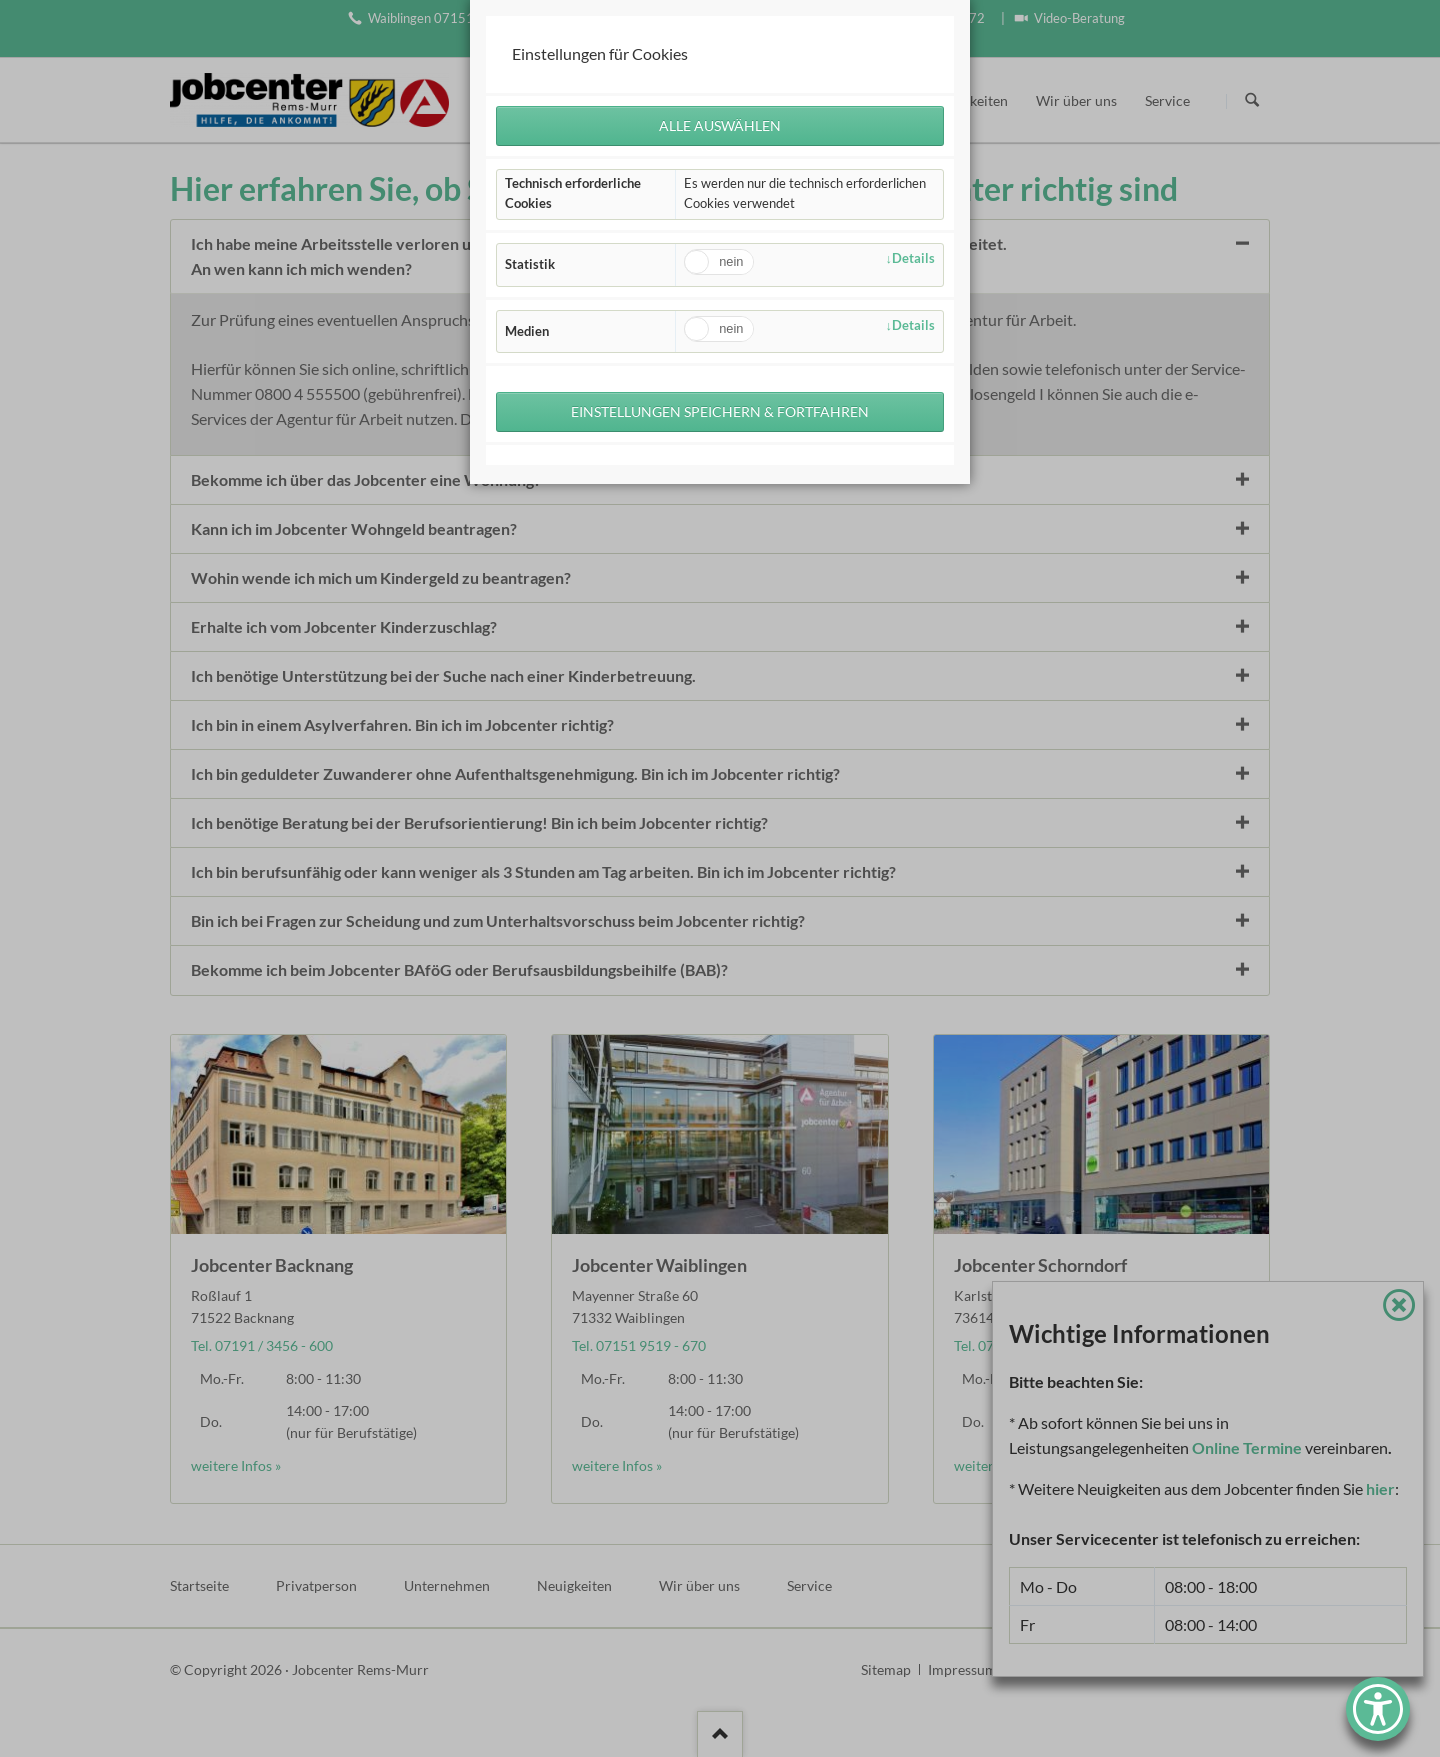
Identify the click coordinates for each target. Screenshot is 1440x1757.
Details (913, 258)
